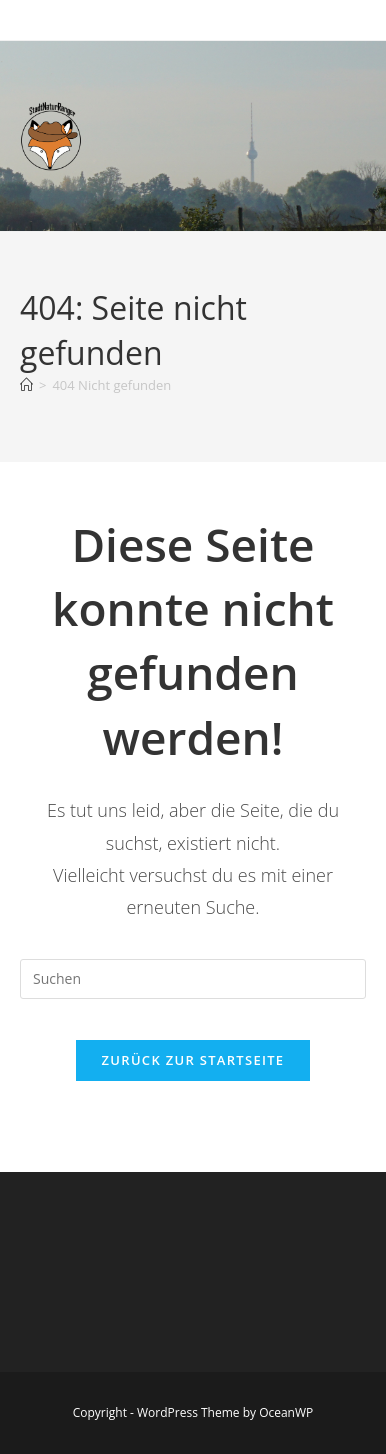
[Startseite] (26, 385)
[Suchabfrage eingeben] (193, 979)
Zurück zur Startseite (193, 1060)
